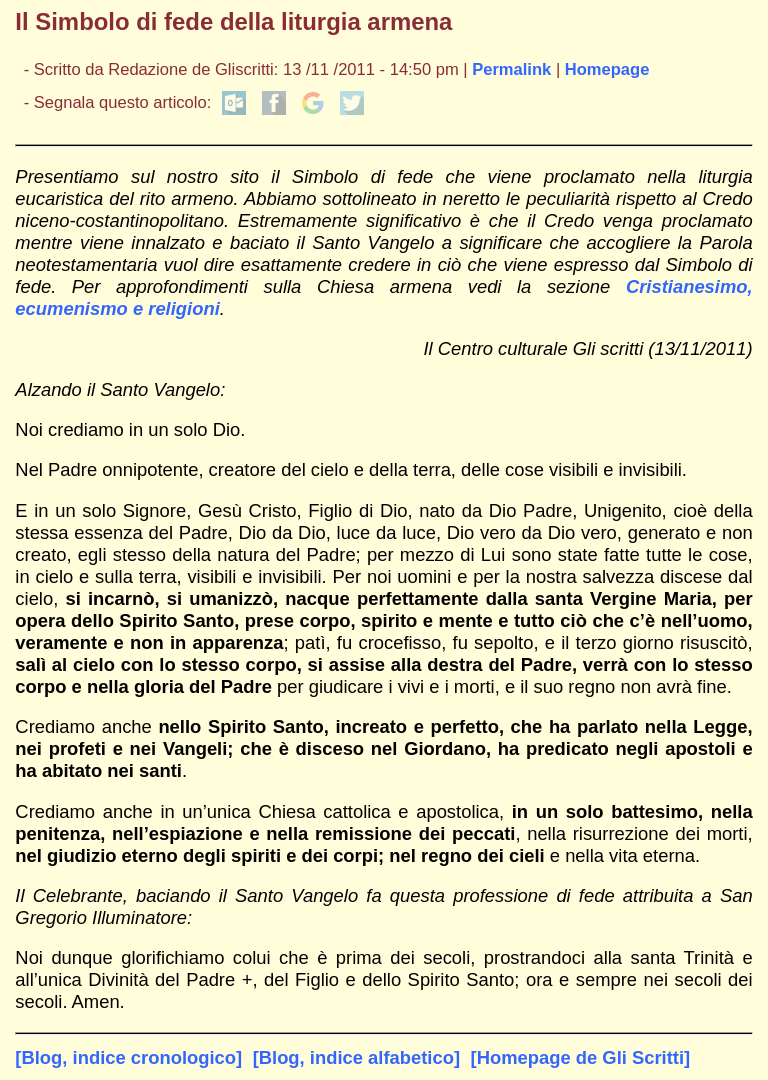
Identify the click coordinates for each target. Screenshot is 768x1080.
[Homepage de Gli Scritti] (581, 1057)
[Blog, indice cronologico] (128, 1057)
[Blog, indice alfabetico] (356, 1057)
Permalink (511, 69)
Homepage (607, 69)
